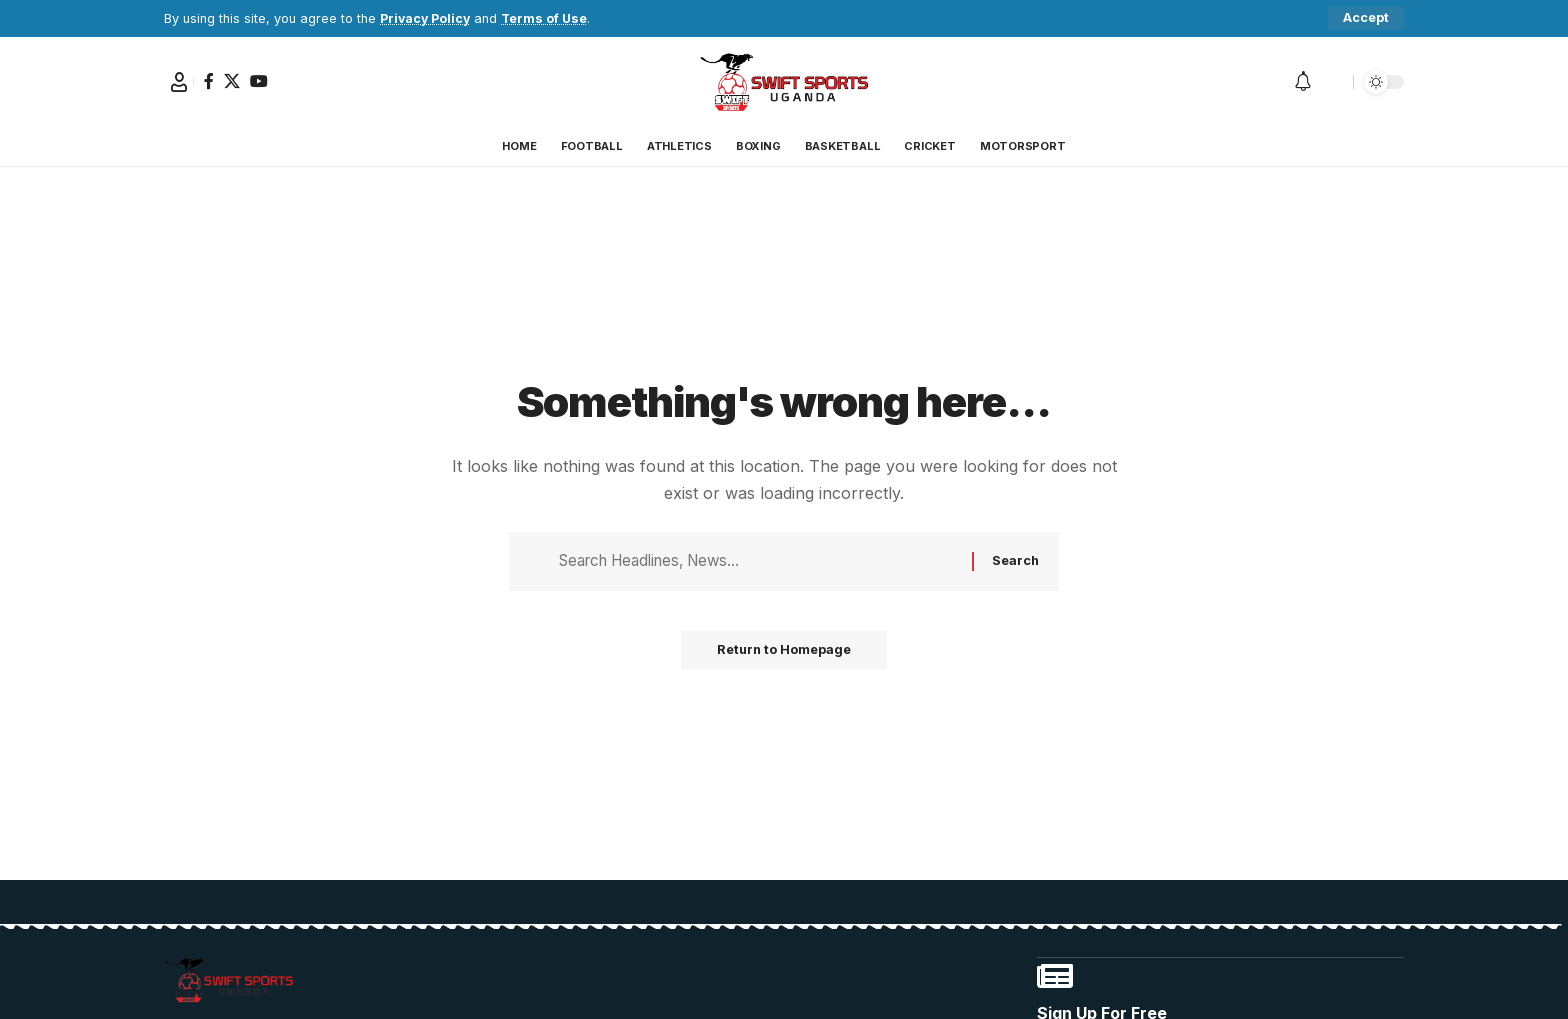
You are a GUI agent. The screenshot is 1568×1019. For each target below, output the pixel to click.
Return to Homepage (784, 655)
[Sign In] (179, 82)
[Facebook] (209, 81)
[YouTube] (259, 81)
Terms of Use (548, 18)
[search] (1333, 82)
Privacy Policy (426, 18)
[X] (232, 81)
